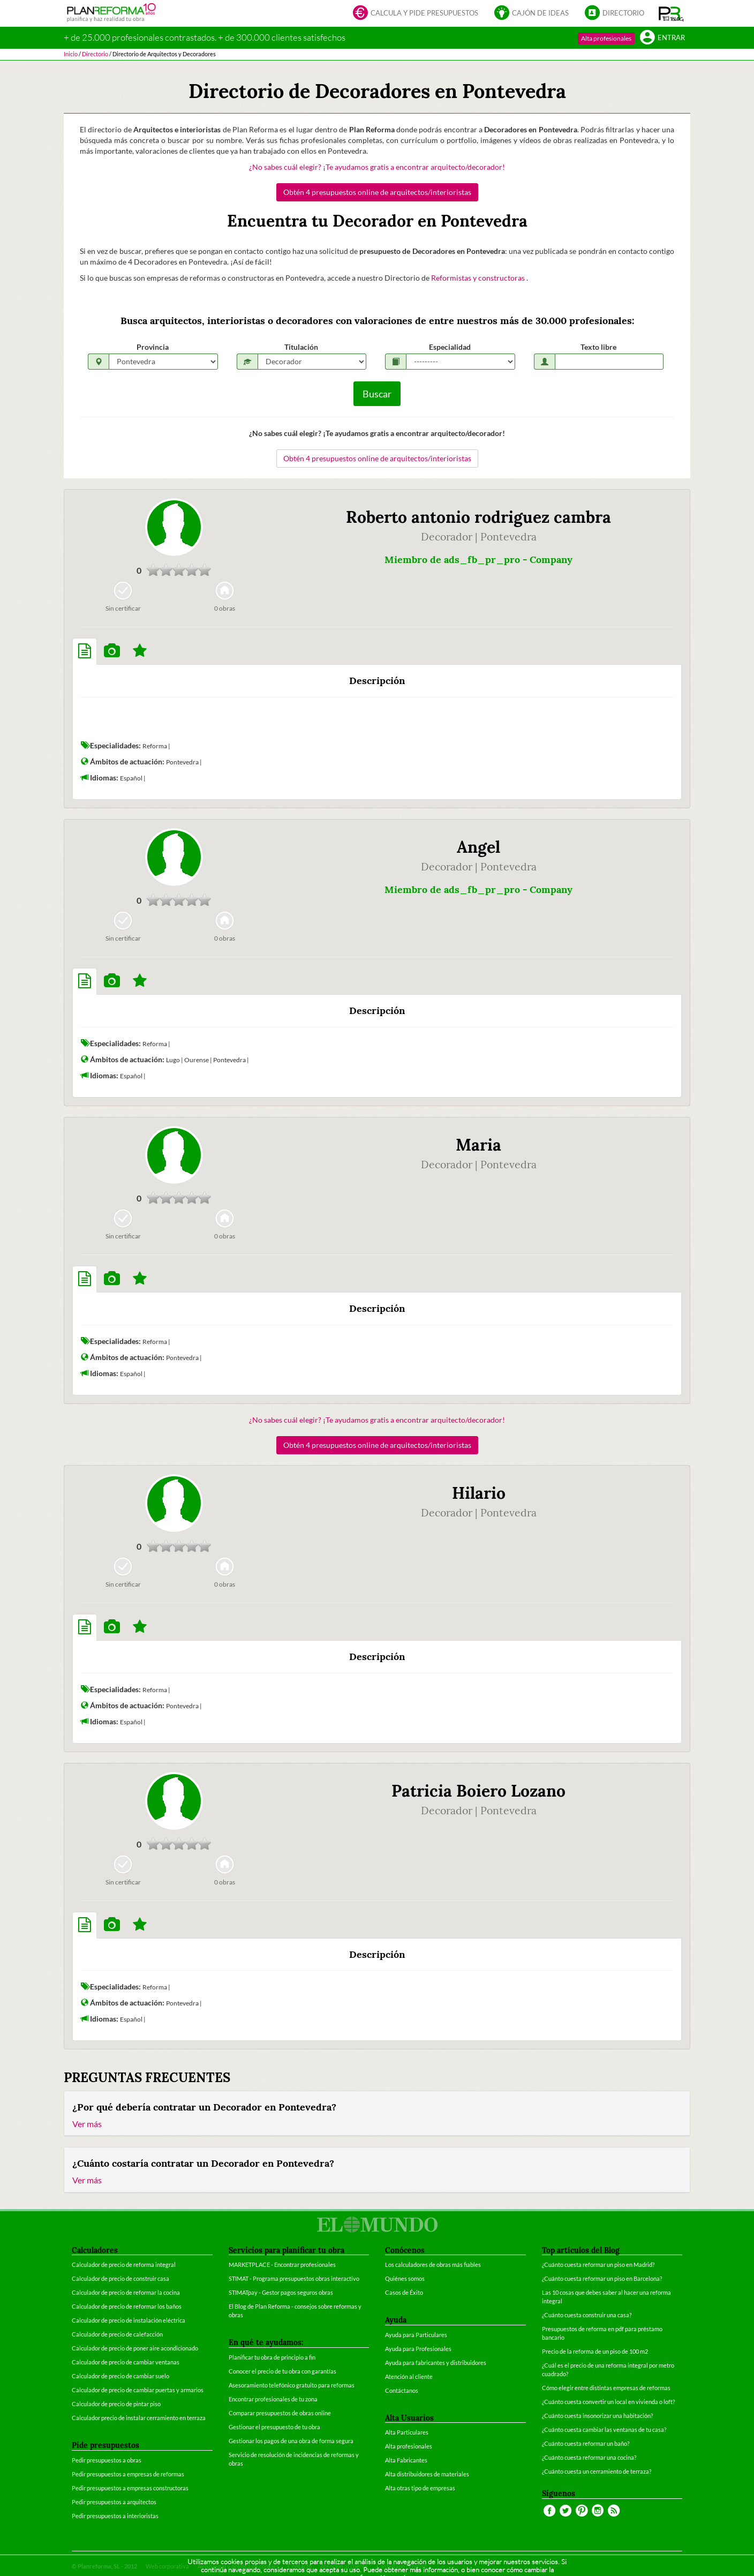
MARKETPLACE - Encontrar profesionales (282, 2264)
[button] (671, 13)
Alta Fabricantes (406, 2460)
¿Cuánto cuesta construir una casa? (586, 2314)
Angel (478, 847)
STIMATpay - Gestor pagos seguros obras (281, 2292)
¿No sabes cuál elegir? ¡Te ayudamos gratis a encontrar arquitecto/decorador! (377, 166)
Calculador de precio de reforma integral (124, 2264)
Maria (478, 1145)
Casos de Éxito (404, 2292)
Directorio (614, 13)
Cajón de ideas (531, 13)
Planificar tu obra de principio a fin (272, 2357)
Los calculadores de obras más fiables (433, 2264)
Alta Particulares (406, 2432)
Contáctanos (401, 2390)
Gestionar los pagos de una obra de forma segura (291, 2440)
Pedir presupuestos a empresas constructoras (130, 2487)
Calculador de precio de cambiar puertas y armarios (137, 2389)
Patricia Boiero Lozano (478, 1791)
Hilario (479, 1493)
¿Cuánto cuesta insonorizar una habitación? (597, 2415)
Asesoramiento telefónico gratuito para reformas (292, 2385)
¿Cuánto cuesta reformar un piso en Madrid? (598, 2264)
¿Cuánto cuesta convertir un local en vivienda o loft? (608, 2401)
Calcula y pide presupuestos (415, 13)
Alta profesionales (606, 38)
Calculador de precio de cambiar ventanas (125, 2362)
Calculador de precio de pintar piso (116, 2403)
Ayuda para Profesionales (418, 2348)
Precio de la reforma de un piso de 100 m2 (595, 2351)
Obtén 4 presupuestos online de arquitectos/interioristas (377, 192)
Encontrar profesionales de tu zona (273, 2398)
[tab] (84, 651)
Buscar (377, 394)
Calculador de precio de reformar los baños (127, 2306)
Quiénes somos (405, 2278)
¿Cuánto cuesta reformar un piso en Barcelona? (602, 2278)
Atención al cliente (409, 2376)
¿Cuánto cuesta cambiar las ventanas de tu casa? (604, 2429)
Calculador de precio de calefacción (117, 2334)
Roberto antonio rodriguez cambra (478, 517)
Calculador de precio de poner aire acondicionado (135, 2348)
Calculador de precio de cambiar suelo (120, 2375)
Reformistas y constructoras (478, 277)
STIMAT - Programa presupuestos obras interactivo (294, 2278)
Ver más (87, 2124)
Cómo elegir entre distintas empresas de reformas (606, 2387)
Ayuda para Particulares (416, 2334)
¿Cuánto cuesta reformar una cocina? (589, 2457)
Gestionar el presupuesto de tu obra (274, 2426)
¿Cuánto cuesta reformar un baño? (585, 2443)
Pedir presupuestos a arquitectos (114, 2501)
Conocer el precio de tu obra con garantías (282, 2371)
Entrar (662, 38)
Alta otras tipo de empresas (420, 2487)
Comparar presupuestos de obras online (280, 2412)
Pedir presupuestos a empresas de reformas (128, 2473)
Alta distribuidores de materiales (427, 2473)
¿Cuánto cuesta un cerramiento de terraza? (596, 2471)
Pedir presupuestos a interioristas (115, 2515)
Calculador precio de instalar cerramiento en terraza (139, 2417)
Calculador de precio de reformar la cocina (126, 2292)
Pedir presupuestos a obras (106, 2460)
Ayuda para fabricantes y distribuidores (435, 2362)
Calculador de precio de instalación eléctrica (128, 2320)
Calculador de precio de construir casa (120, 2278)
